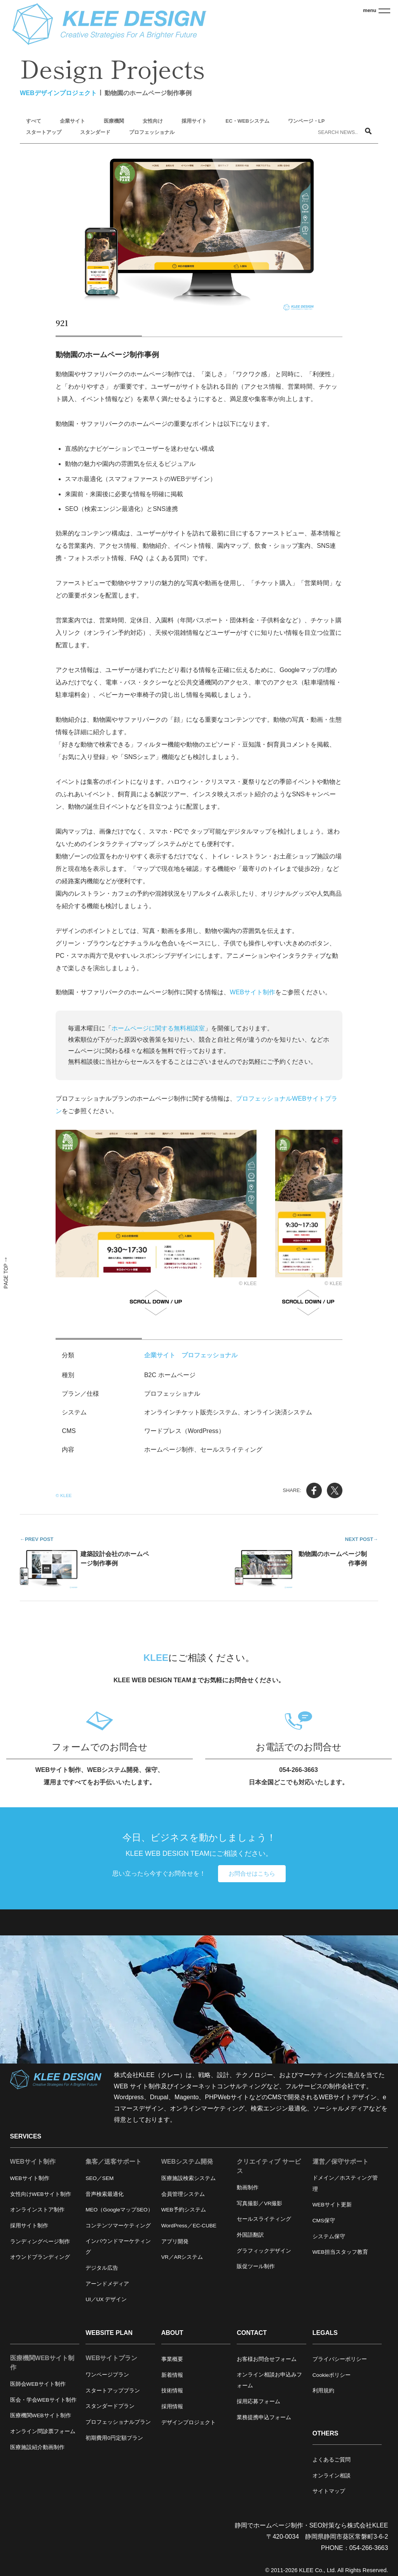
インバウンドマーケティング (118, 2246)
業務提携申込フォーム (264, 2417)
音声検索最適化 (105, 2194)
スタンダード (95, 132)
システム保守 (328, 2236)
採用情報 (172, 2406)
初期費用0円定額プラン (114, 2438)
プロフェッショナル (152, 132)
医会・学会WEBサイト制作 (43, 2400)
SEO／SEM (99, 2178)
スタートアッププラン (113, 2391)
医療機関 (114, 121)
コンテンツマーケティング (118, 2226)
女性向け (153, 121)
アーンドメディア (107, 2284)
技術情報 (172, 2391)
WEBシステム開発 (187, 2161)
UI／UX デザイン (106, 2299)
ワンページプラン (107, 2375)
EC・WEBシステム (247, 121)
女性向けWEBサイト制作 (40, 2194)
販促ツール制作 (256, 2266)
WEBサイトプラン (111, 2358)
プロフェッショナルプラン (118, 2422)
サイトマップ (328, 2491)
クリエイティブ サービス (268, 2166)
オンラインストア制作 (37, 2210)
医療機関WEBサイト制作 (42, 2363)
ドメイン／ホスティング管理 (345, 2183)
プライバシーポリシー (339, 2359)
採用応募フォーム (258, 2401)
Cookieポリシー (331, 2375)
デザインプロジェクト (188, 2422)
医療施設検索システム (188, 2178)
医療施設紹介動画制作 (37, 2447)
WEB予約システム (183, 2210)
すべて (33, 121)
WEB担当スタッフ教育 (340, 2252)
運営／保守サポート (340, 2161)
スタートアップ (43, 132)
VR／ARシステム (182, 2257)
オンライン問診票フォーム (42, 2431)
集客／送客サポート (113, 2161)
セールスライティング (264, 2219)
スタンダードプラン (110, 2406)
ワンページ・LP (306, 121)
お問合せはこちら (252, 1874)
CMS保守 (323, 2220)
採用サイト (194, 121)
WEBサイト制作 (252, 992)
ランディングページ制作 (40, 2241)
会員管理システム (183, 2194)
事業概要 (172, 2359)
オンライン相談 (331, 2476)
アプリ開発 (175, 2241)
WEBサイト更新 (332, 2205)
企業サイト (72, 121)
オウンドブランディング (40, 2257)
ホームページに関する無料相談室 (158, 1028)
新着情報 (172, 2375)
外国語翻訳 (250, 2235)
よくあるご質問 (331, 2460)
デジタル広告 (102, 2268)
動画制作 (247, 2187)
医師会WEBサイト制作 (38, 2384)
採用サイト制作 (29, 2226)
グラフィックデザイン (264, 2251)
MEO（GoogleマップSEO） (119, 2210)
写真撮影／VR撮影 (259, 2203)
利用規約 (323, 2391)
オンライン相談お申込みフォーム (269, 2380)
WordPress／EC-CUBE (188, 2226)
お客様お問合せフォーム (267, 2359)
